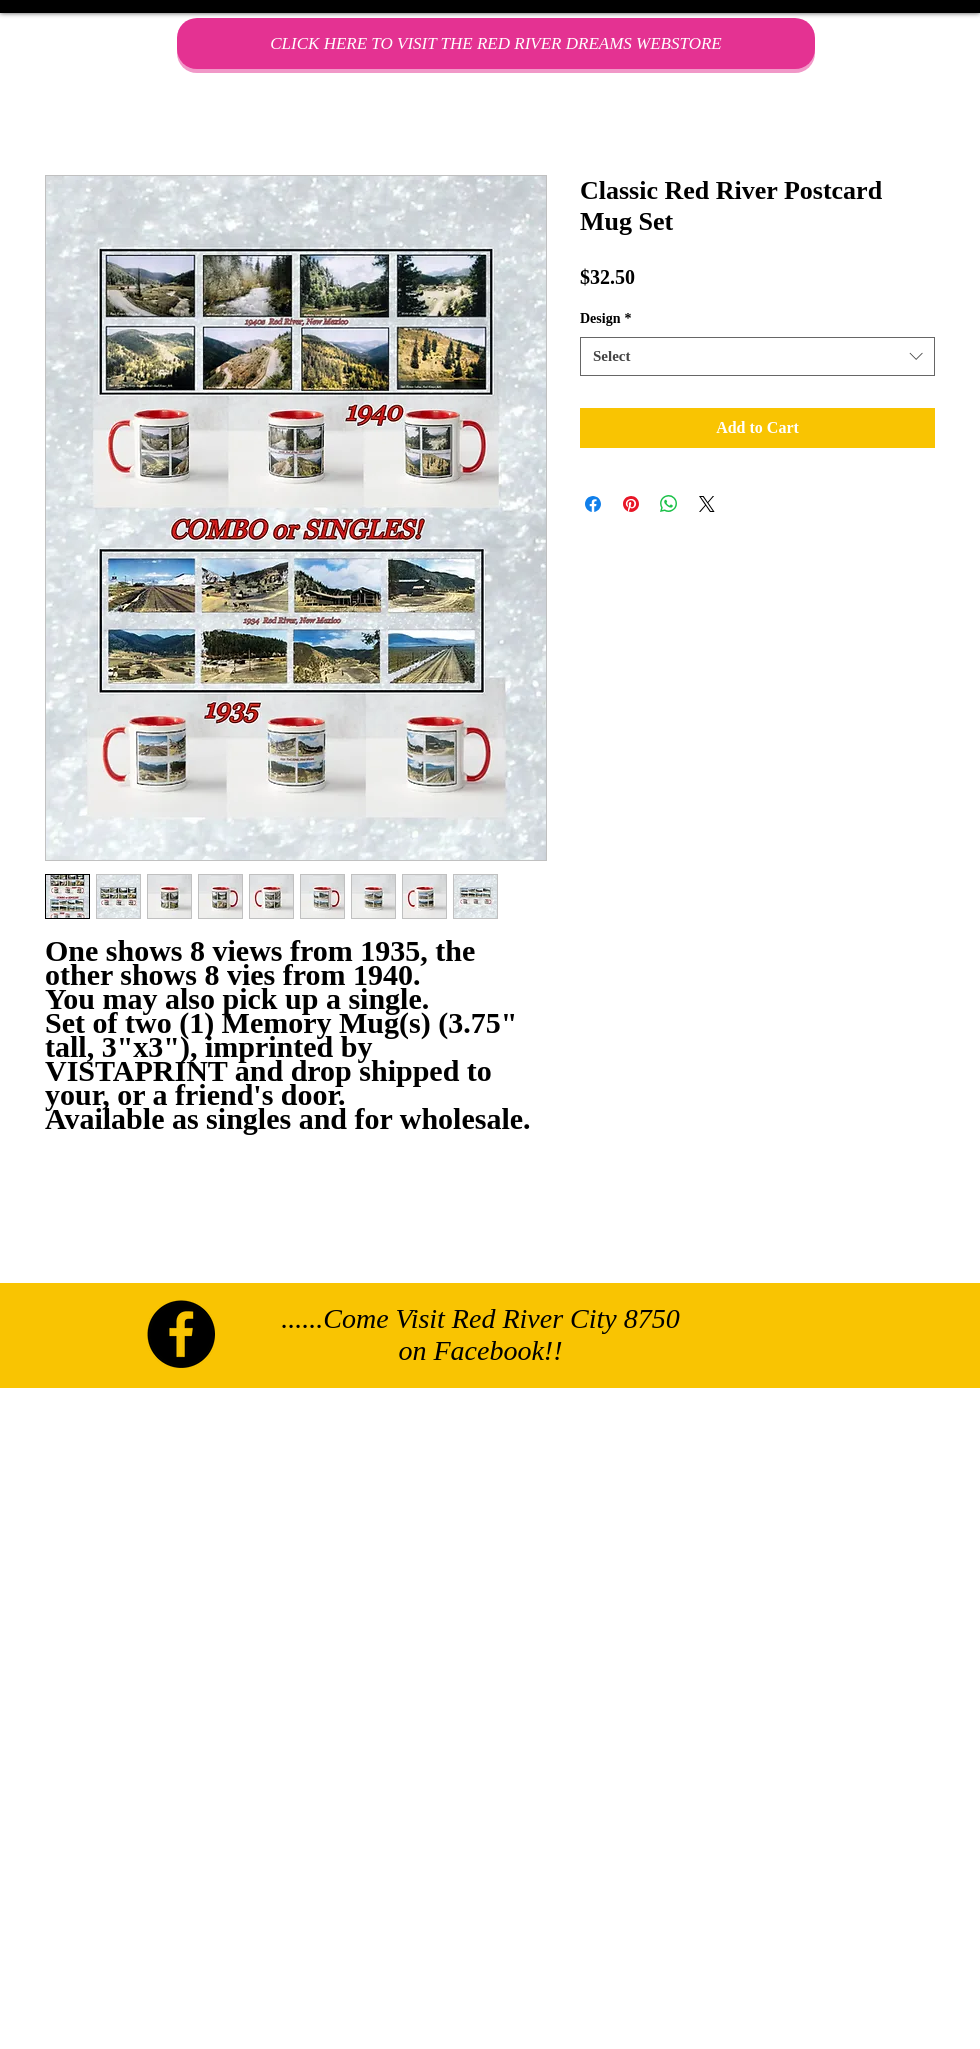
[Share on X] (707, 504)
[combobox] (757, 356)
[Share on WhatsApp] (669, 504)
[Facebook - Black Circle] (181, 1334)
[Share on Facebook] (593, 504)
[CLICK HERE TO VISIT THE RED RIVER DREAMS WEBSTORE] (496, 43)
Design (605, 318)
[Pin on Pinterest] (631, 504)
